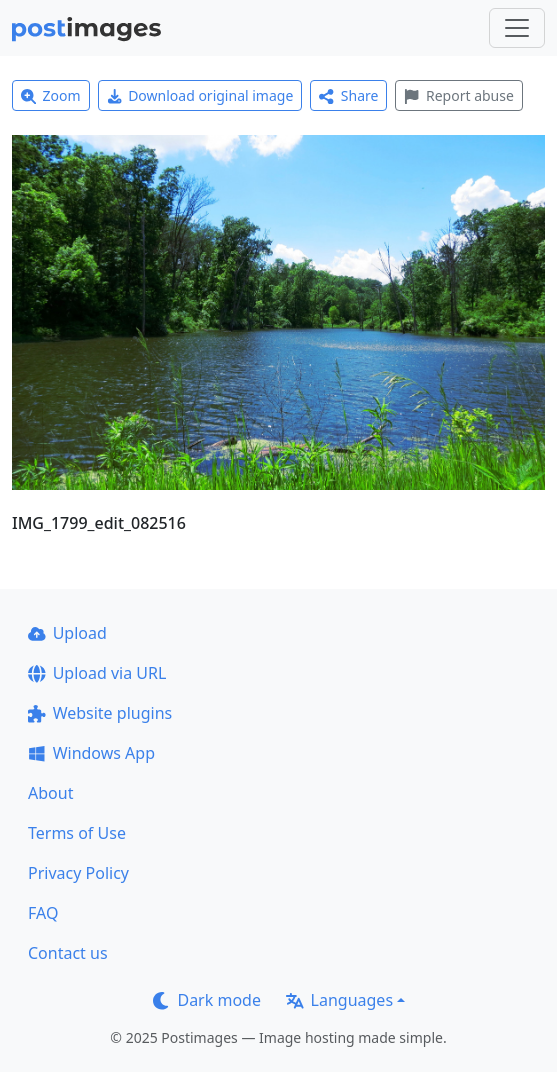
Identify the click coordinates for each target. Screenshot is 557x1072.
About (50, 793)
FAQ (43, 913)
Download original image (200, 95)
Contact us (68, 953)
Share (348, 95)
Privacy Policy (78, 873)
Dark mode (207, 1000)
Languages (339, 1000)
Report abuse (458, 95)
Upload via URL (97, 673)
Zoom (51, 95)
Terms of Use (77, 833)
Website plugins (100, 713)
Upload (67, 633)
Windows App (91, 753)
